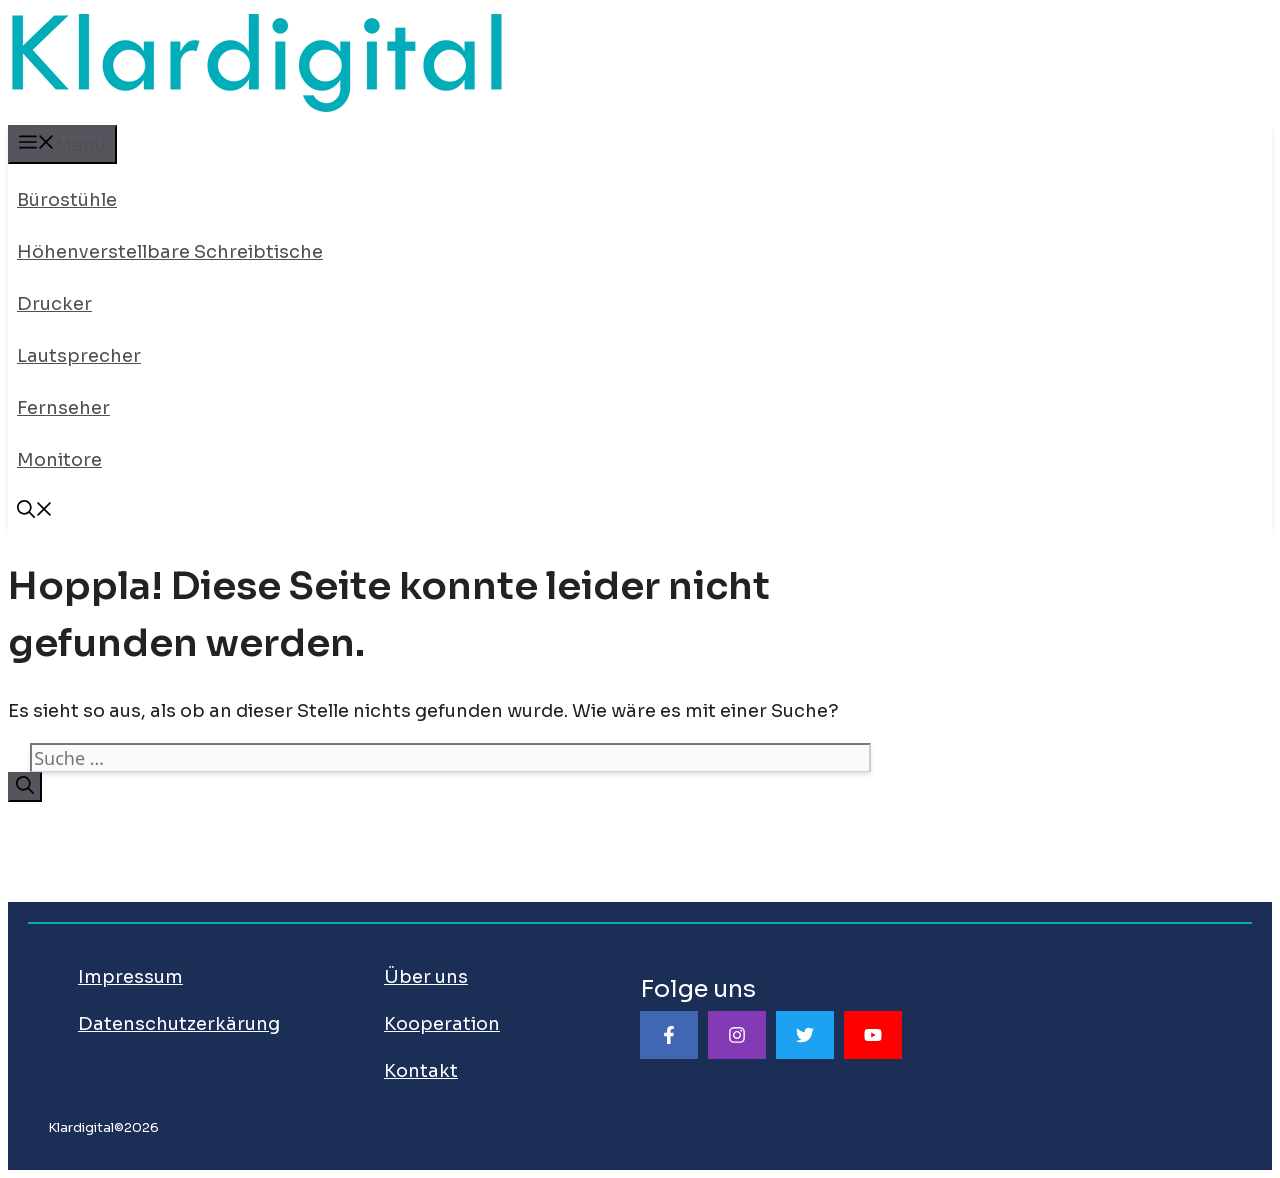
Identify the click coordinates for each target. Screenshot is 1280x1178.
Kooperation (442, 1024)
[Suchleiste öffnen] (35, 512)
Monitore (59, 460)
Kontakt (421, 1071)
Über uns (426, 977)
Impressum (130, 977)
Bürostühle (67, 200)
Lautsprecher (79, 356)
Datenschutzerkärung (179, 1024)
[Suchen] (25, 787)
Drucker (54, 304)
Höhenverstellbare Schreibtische (170, 252)
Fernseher (63, 408)
